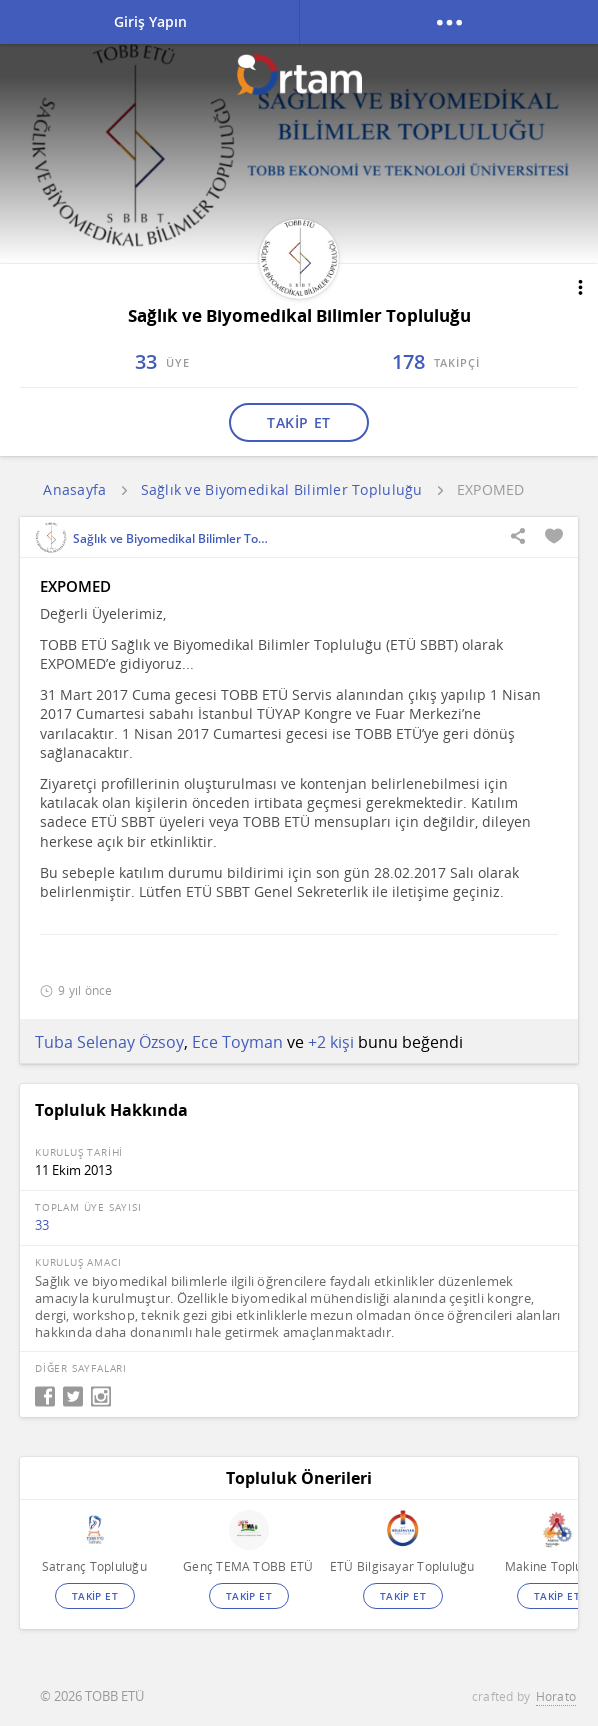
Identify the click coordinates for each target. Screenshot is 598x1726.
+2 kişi (331, 1042)
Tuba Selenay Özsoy (109, 1042)
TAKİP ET (298, 422)
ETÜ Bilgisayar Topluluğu (402, 1566)
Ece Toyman (237, 1042)
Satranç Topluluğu (94, 1566)
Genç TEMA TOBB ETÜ (248, 1566)
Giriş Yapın (150, 21)
